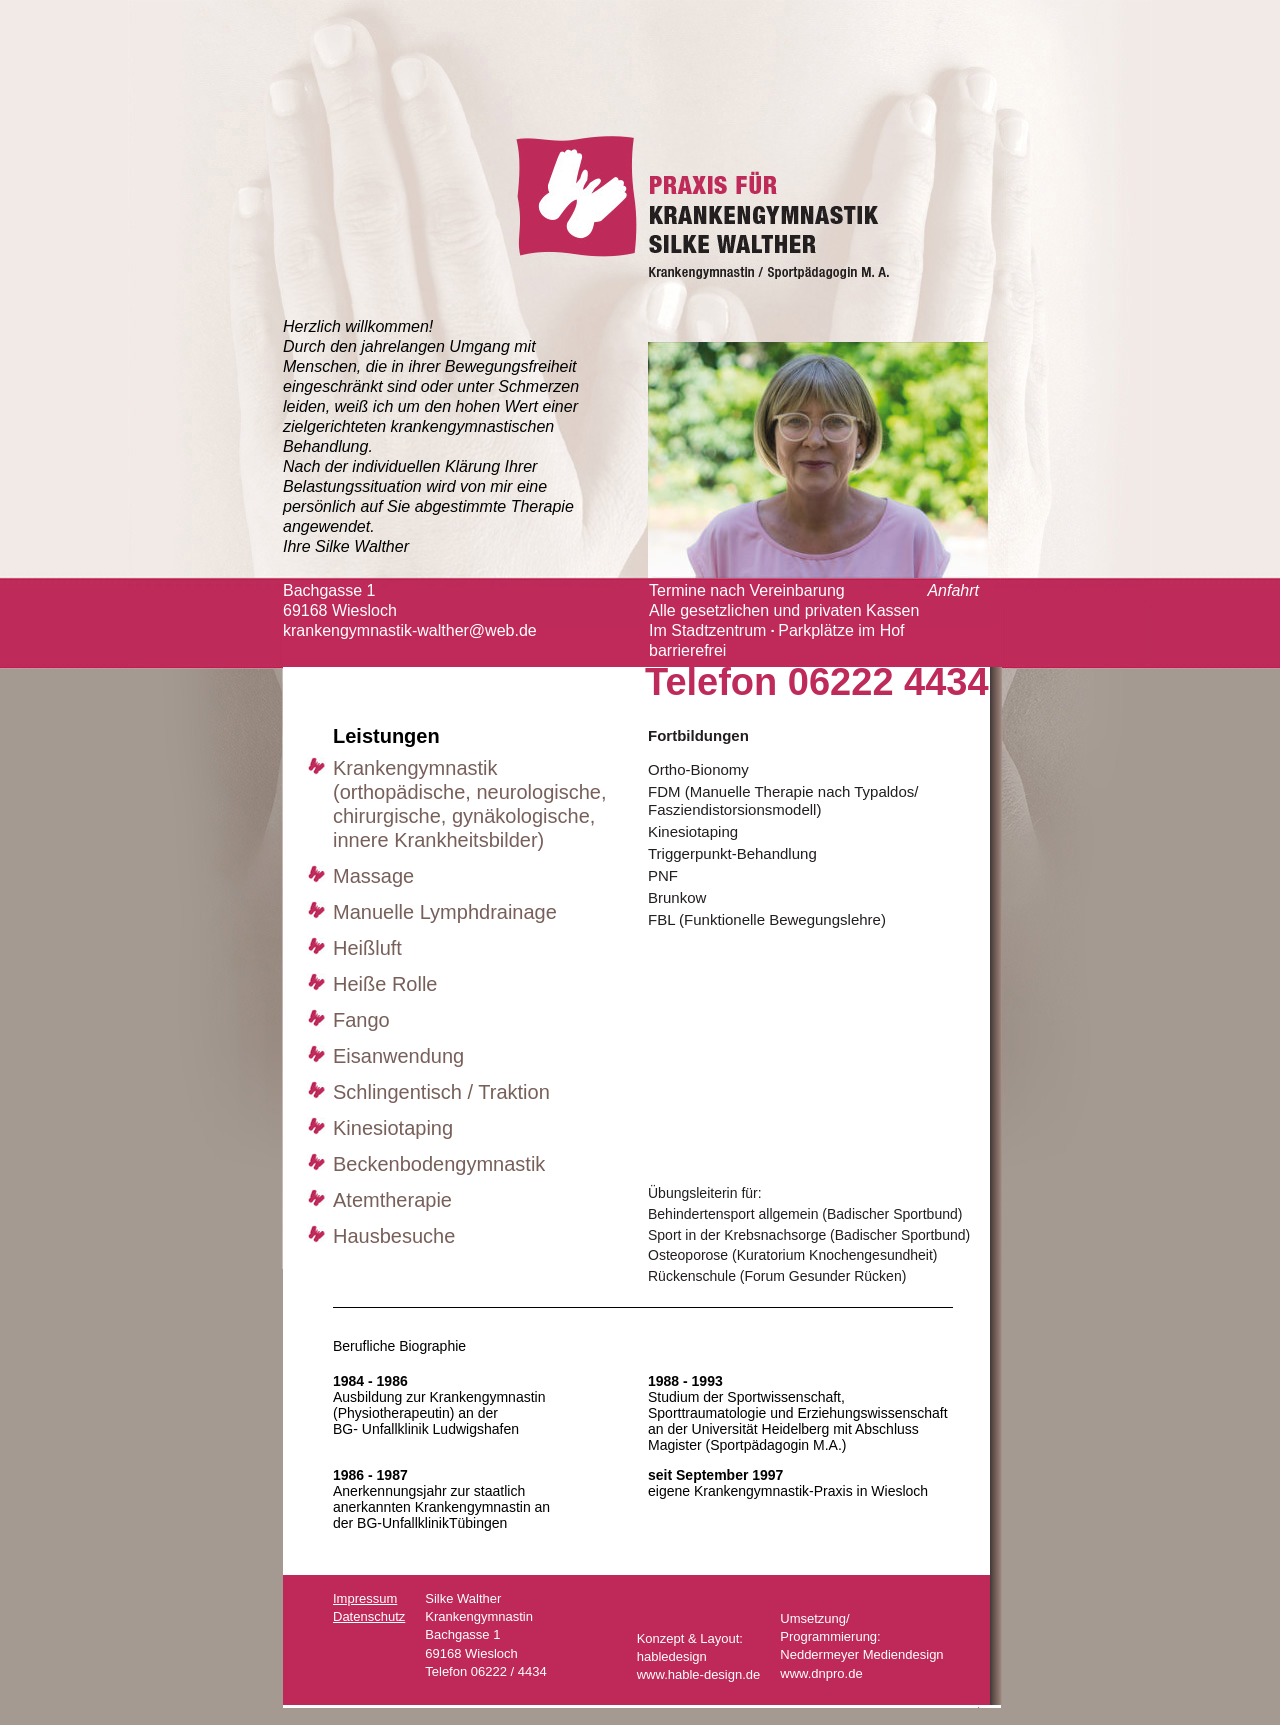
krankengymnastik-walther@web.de (410, 630)
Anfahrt (953, 590)
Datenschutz (369, 1616)
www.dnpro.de (821, 1673)
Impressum (365, 1598)
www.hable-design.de (699, 1674)
